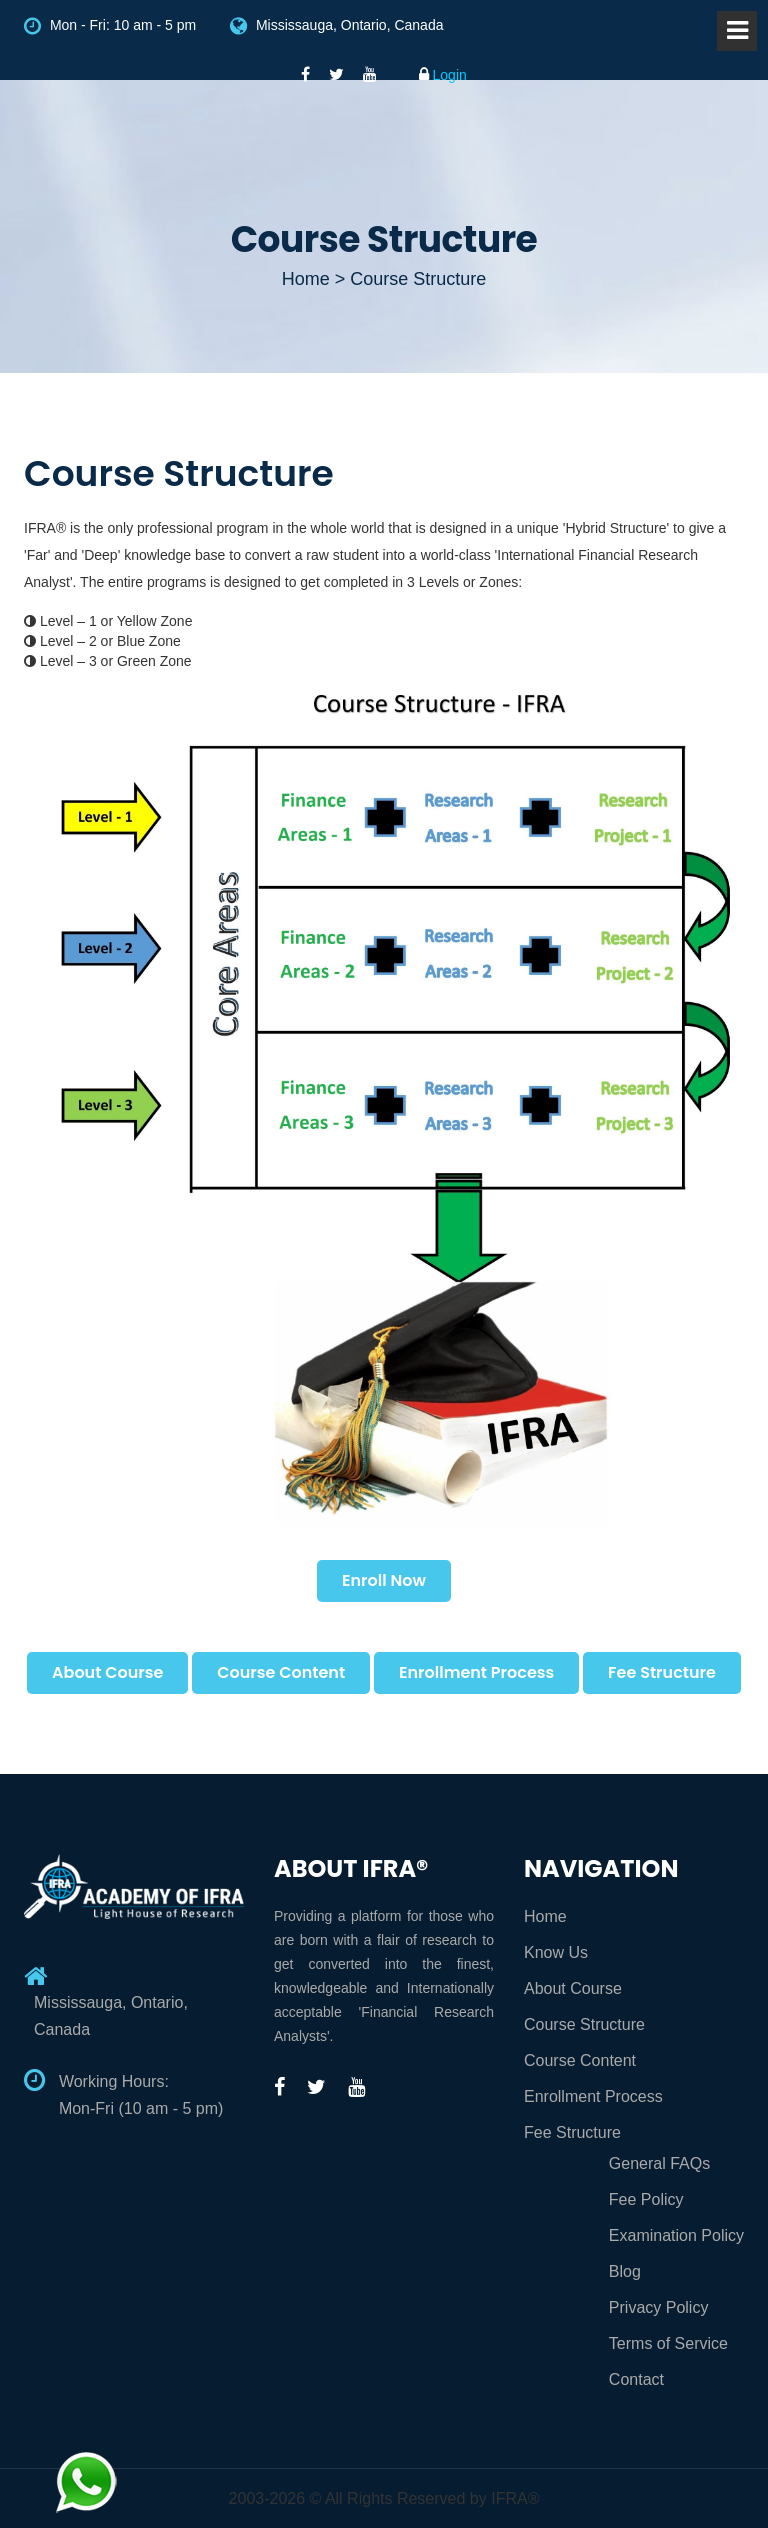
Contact (636, 2379)
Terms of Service (668, 2343)
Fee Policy (646, 2199)
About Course (107, 1672)
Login (443, 75)
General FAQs (659, 2163)
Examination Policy (676, 2235)
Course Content (281, 1672)
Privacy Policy (659, 2307)
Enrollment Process (476, 1672)
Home (545, 1916)
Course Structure (584, 2024)
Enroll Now (384, 1580)
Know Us (556, 1952)
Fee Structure (662, 1672)
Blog (625, 2271)
